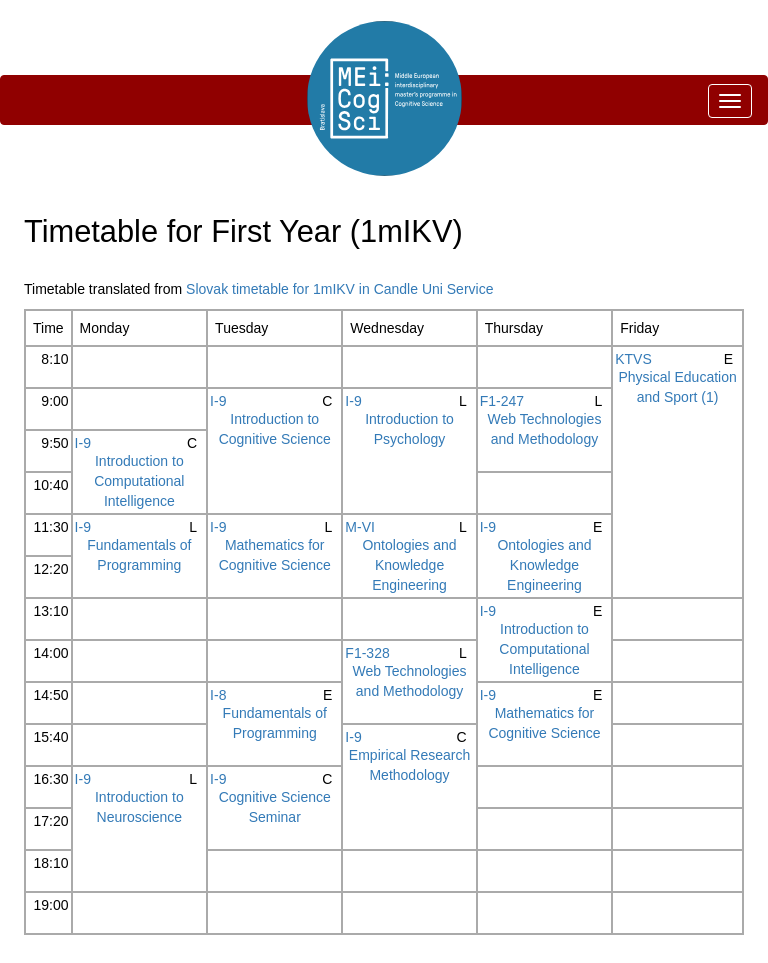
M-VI (360, 527)
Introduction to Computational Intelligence (139, 481)
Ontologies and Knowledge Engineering (409, 565)
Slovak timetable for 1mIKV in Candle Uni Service (339, 289)
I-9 (218, 401)
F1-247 (502, 401)
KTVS (633, 359)
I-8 (218, 695)
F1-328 (367, 653)
